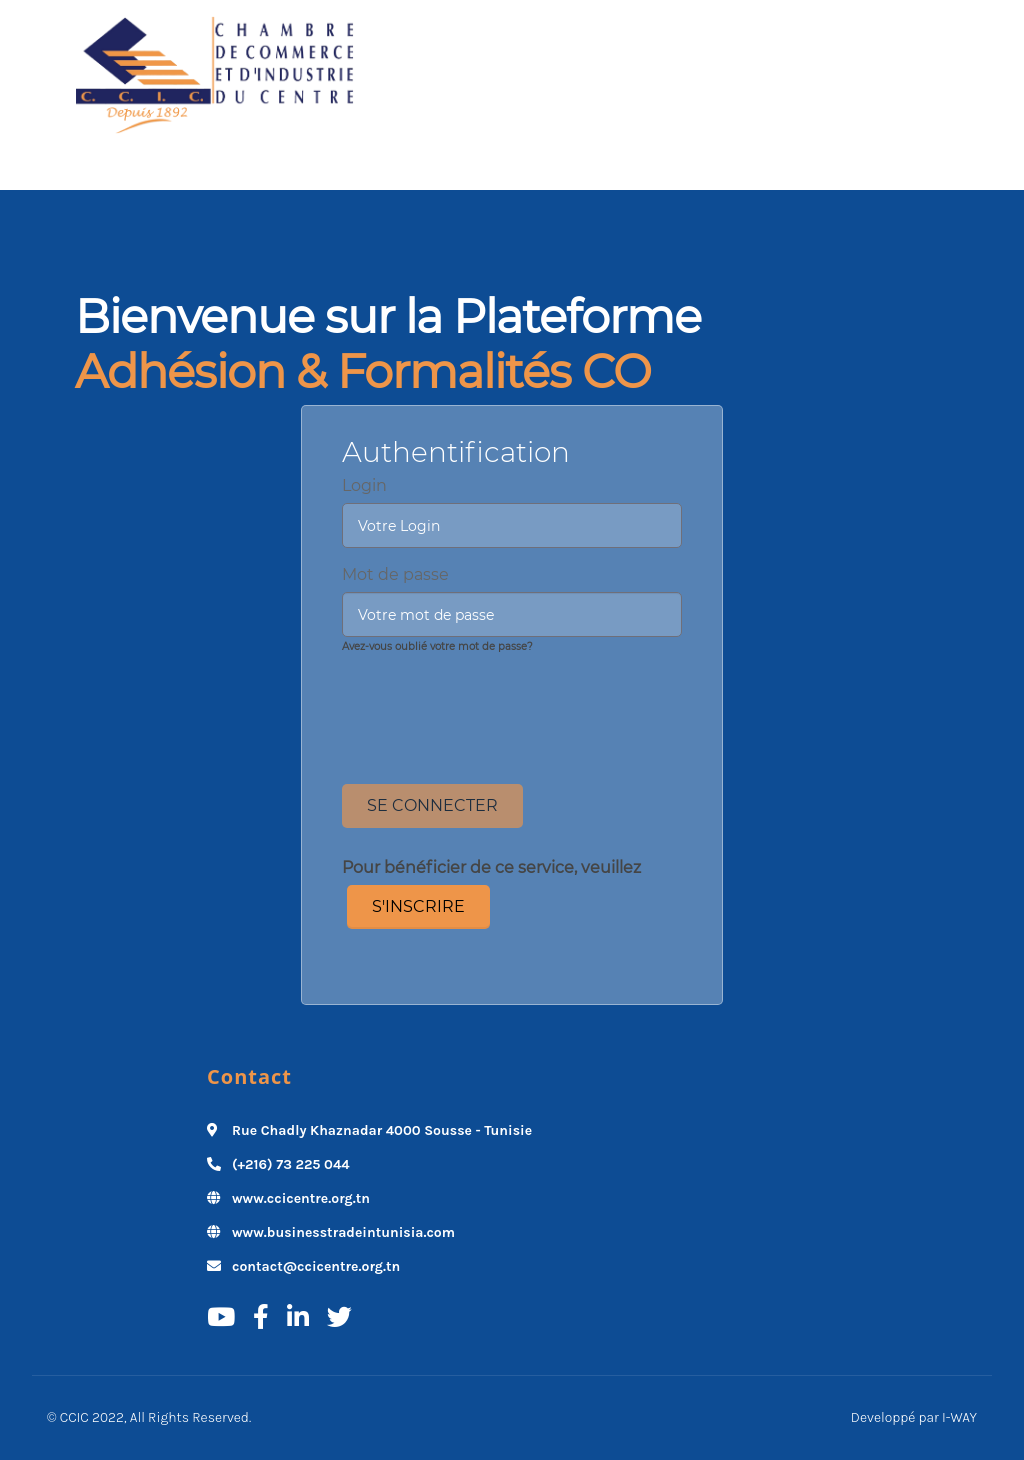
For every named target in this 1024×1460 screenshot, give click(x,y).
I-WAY (959, 1417)
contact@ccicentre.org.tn (316, 1266)
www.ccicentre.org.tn (301, 1198)
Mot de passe (395, 574)
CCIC (74, 1417)
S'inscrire (418, 906)
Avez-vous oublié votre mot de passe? (437, 646)
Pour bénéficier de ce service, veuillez (491, 867)
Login (364, 485)
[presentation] (512, 703)
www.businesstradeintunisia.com (343, 1232)
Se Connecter (432, 805)
